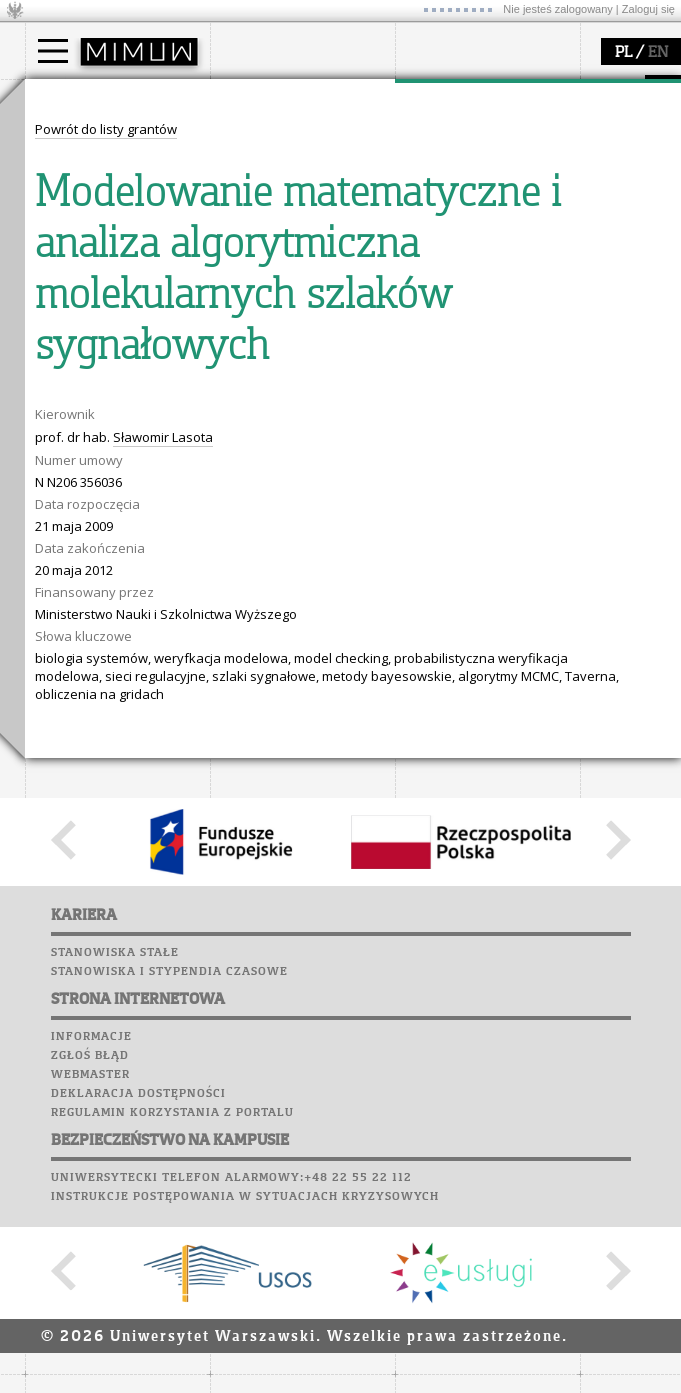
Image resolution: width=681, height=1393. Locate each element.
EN (658, 53)
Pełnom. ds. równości (113, 246)
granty (439, 192)
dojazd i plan (274, 138)
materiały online (99, 341)
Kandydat (79, 138)
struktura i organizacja (303, 156)
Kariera (248, 408)
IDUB (434, 246)
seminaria (450, 156)
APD (333, 275)
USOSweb (243, 275)
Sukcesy (241, 427)
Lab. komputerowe (279, 313)
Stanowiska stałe (115, 1323)
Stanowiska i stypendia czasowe (169, 1342)
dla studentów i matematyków (96, 368)
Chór (319, 370)
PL (623, 53)
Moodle (239, 294)
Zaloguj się (648, 9)
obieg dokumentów (478, 228)
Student (74, 156)
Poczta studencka (278, 332)
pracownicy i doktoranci (306, 210)
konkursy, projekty (106, 413)
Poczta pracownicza (287, 351)
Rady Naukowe (281, 192)
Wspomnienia (260, 389)
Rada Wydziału (280, 174)
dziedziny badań (471, 138)
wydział (257, 98)
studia (64, 98)
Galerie (346, 389)
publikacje (451, 174)
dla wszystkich (94, 395)
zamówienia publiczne (303, 246)
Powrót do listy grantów (106, 499)
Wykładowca (88, 192)
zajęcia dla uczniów (108, 323)
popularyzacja (102, 283)
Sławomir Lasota (163, 807)
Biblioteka (251, 370)
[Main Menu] (53, 51)
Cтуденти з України (112, 228)
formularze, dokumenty (306, 228)
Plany (300, 294)
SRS (297, 275)
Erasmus (76, 210)
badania (442, 98)
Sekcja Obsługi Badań (486, 210)
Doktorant (80, 174)
